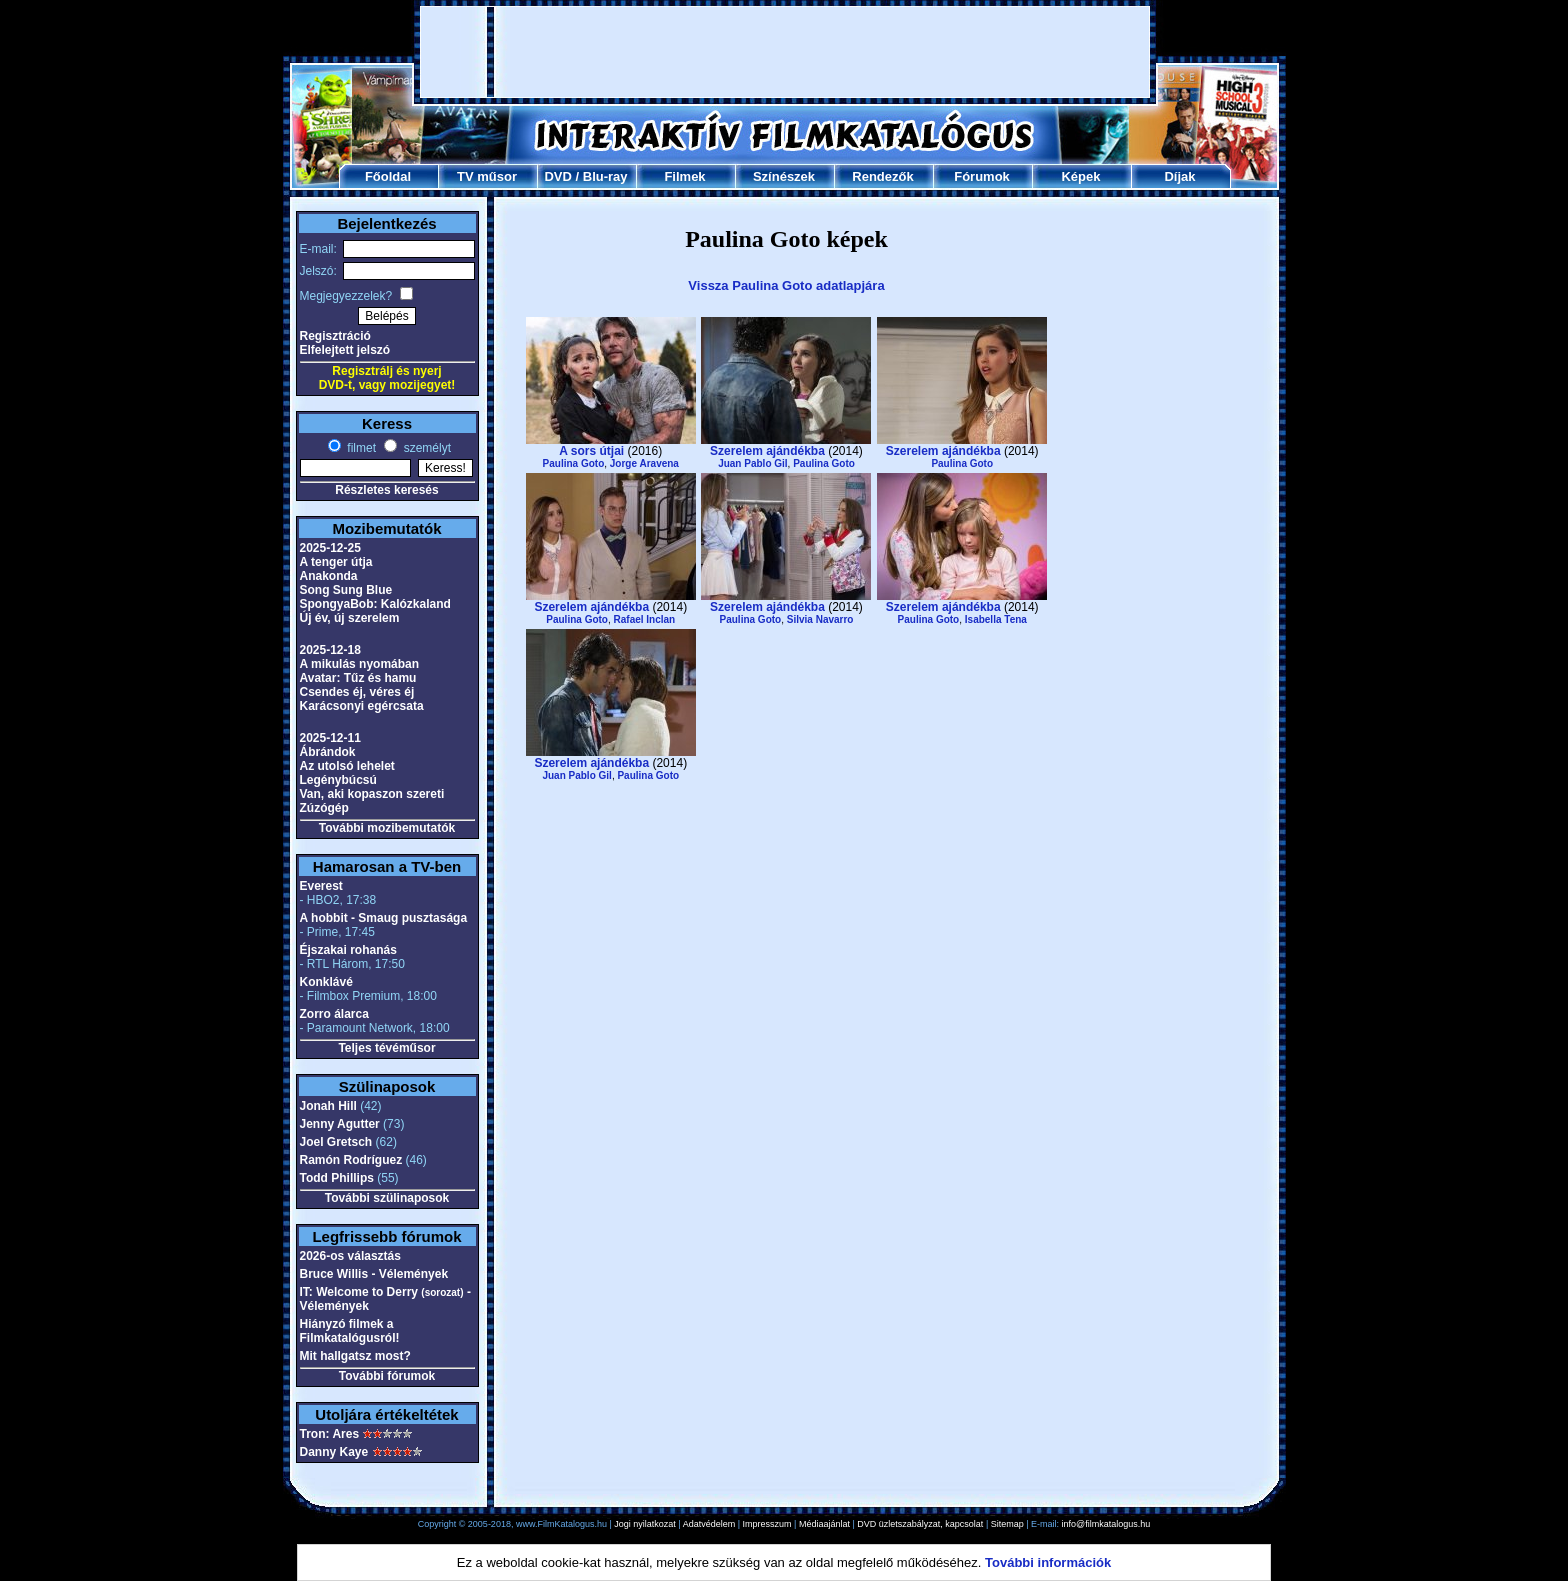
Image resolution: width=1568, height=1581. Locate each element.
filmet (360, 448)
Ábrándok (328, 752)
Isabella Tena (996, 619)
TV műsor (487, 176)
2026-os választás (350, 1256)
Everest (321, 886)
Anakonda (329, 576)
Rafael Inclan (645, 619)
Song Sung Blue (346, 590)
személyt (425, 448)
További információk (1048, 1562)
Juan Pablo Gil (752, 463)
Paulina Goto (574, 463)
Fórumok (982, 176)
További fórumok (387, 1376)
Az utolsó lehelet (347, 766)
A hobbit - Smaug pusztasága (384, 918)
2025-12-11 (330, 738)
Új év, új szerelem (350, 618)
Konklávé (326, 982)
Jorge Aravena (644, 463)
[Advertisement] (785, 52)
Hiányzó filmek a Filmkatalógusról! (350, 1331)
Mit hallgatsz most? (355, 1356)
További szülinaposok (387, 1198)
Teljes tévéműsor (386, 1048)
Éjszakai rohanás (348, 950)
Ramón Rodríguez (351, 1160)
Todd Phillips (337, 1178)
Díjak (1179, 176)
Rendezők (882, 176)
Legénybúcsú (338, 780)
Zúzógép (324, 808)
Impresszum (767, 1524)
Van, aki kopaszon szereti (372, 794)
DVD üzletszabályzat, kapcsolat (920, 1524)
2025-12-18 (330, 650)
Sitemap (1007, 1524)
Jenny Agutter (340, 1124)
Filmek (684, 176)
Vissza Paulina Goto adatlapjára (786, 285)
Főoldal (388, 176)
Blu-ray (605, 176)
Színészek (784, 176)
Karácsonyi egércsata (362, 706)
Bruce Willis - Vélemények (374, 1274)
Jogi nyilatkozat (645, 1524)
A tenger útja (336, 562)
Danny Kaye (334, 1452)
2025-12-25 (330, 548)
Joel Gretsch (336, 1142)
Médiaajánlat (824, 1524)
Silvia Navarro (820, 619)
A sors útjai (591, 451)
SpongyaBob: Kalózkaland (375, 604)
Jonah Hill (328, 1106)
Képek (1080, 176)
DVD (557, 176)
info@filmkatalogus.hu (1106, 1524)
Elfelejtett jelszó (345, 350)
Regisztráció (335, 336)
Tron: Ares (330, 1434)
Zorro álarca (334, 1014)
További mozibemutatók (387, 828)
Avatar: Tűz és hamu (358, 678)
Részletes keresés (386, 490)
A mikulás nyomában (360, 664)
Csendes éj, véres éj (357, 692)
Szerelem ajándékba (767, 451)
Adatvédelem (709, 1524)
